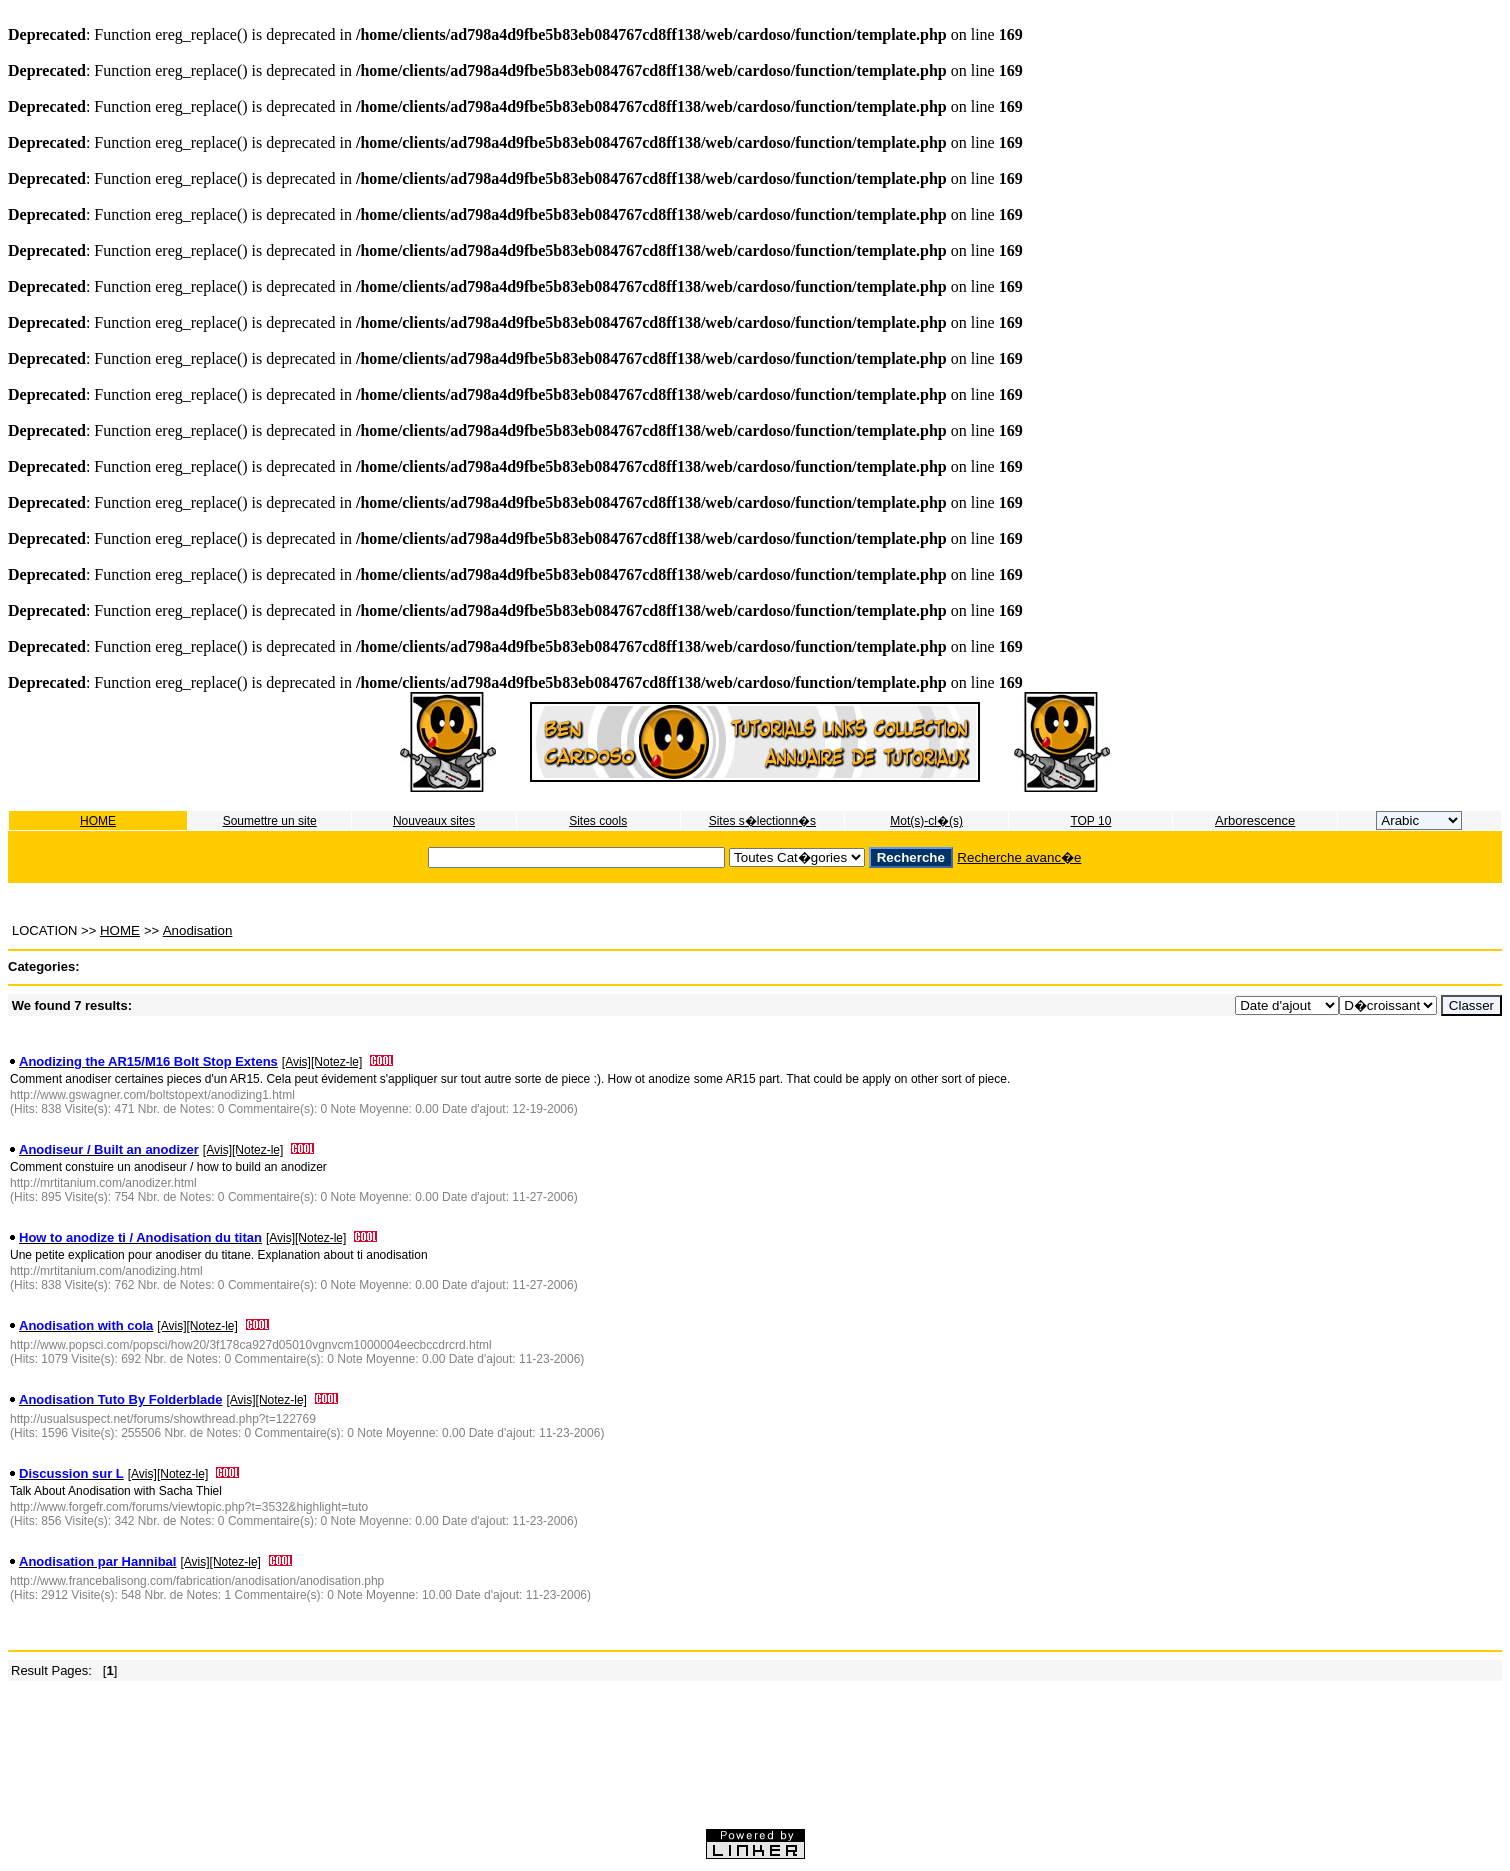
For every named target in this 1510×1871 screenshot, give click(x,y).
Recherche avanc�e (1019, 857)
